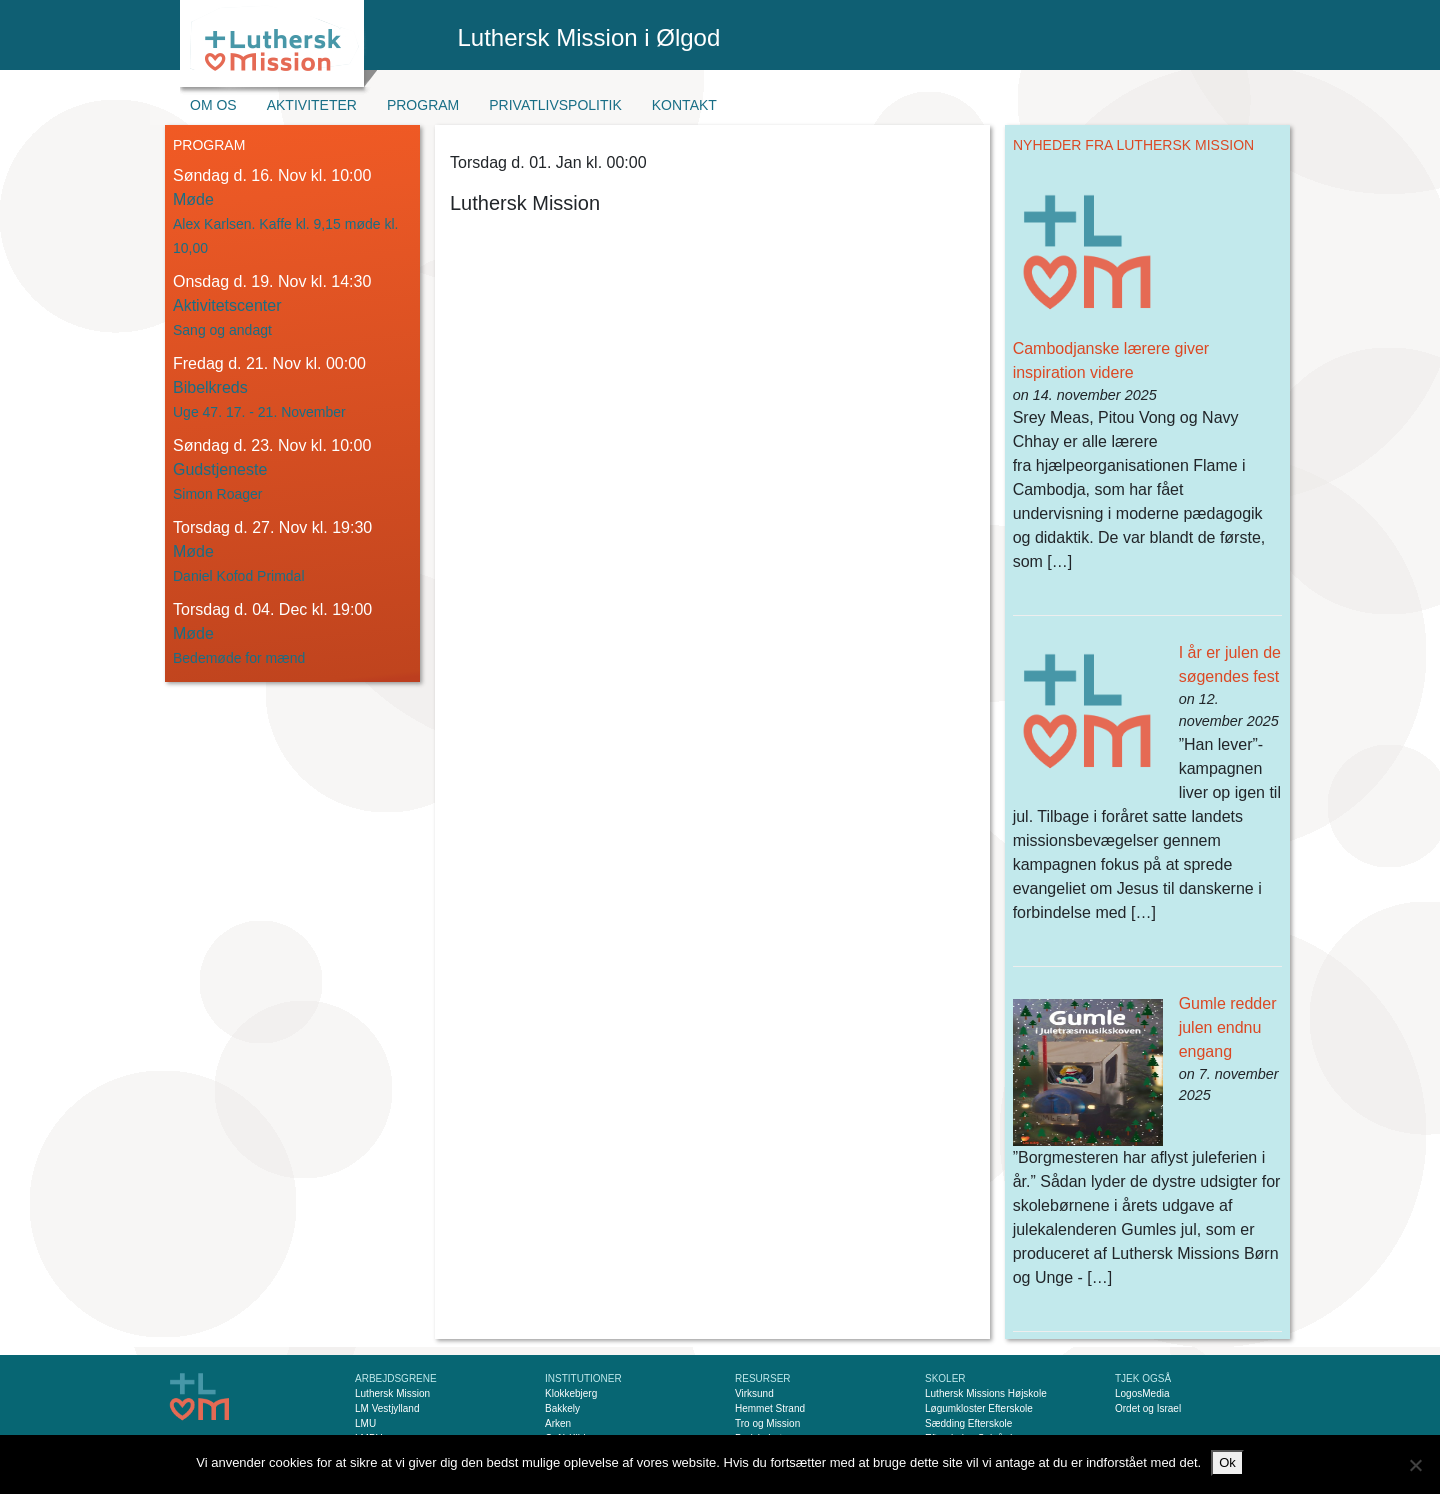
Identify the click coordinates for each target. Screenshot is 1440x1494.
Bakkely (562, 1408)
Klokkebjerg (571, 1393)
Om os (213, 105)
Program (423, 105)
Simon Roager (218, 494)
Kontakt (684, 105)
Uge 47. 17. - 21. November (259, 412)
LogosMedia (1142, 1393)
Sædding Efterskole (968, 1423)
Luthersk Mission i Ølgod (589, 37)
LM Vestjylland (387, 1408)
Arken (558, 1423)
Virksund (754, 1393)
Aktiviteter (312, 105)
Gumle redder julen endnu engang (1228, 1027)
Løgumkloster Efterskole (979, 1408)
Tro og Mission (767, 1423)
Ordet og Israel (1148, 1408)
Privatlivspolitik (555, 105)
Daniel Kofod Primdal (239, 576)
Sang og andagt (222, 330)
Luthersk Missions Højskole (986, 1393)
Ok (1227, 1462)
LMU (365, 1423)
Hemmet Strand (770, 1408)
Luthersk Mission (392, 1393)
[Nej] (1415, 1465)
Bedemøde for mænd (239, 658)
